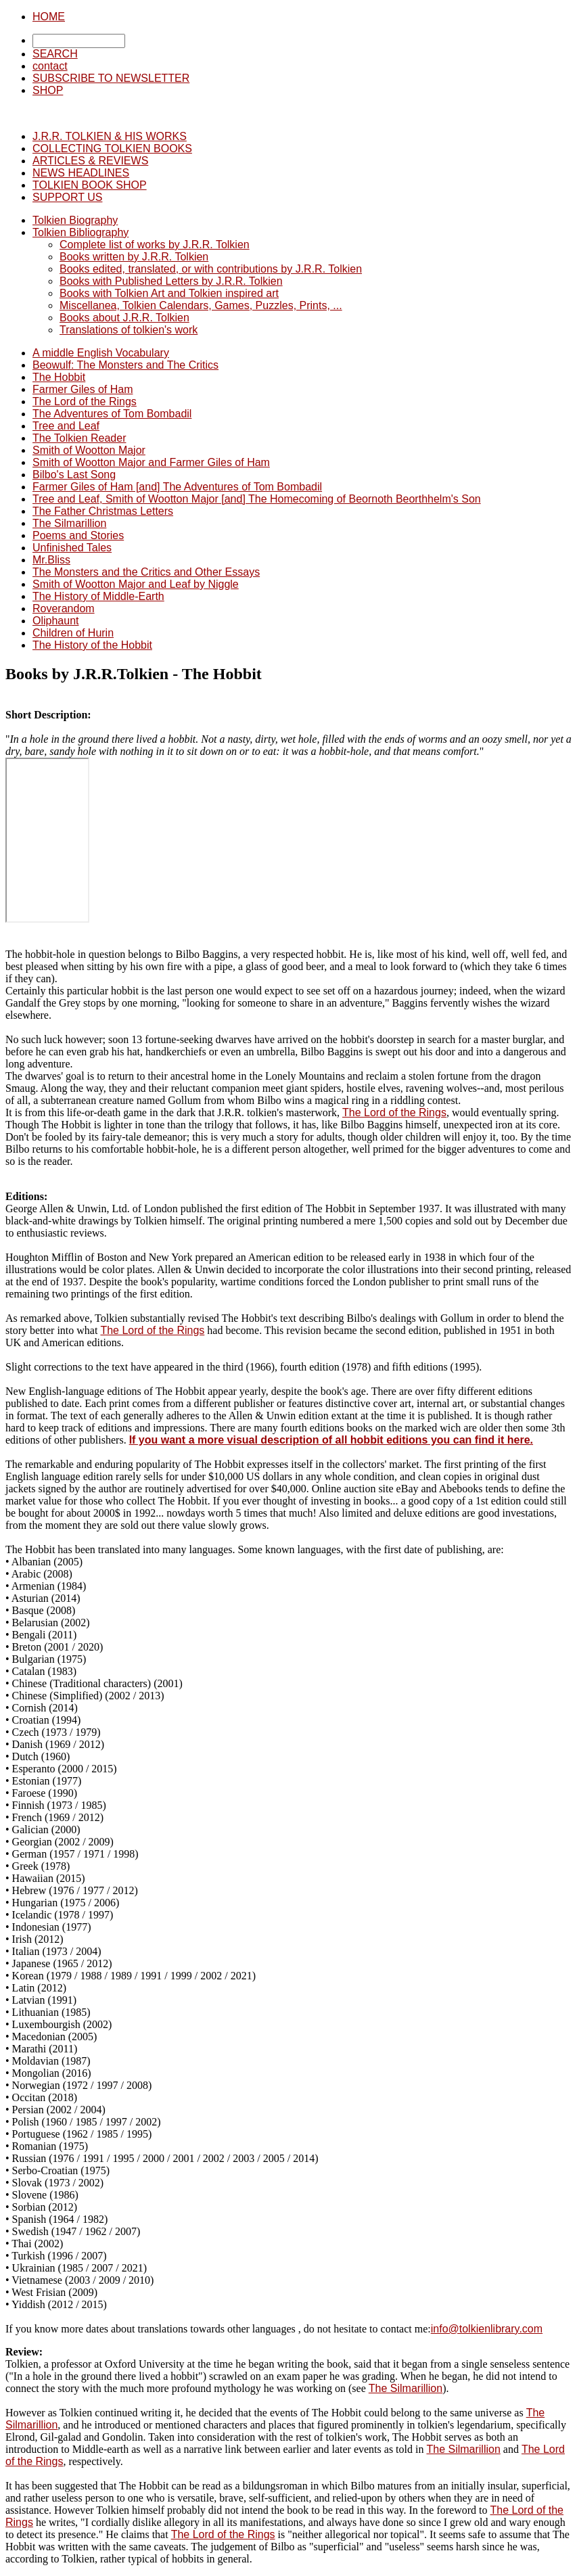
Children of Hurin (73, 633)
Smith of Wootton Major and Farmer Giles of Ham (151, 462)
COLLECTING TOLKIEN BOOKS (112, 148)
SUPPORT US (67, 197)
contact (50, 66)
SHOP (47, 90)
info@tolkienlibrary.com (487, 2328)
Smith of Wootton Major (88, 450)
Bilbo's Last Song (74, 474)
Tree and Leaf (65, 426)
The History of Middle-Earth (98, 596)
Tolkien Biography (75, 220)
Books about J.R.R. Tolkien (124, 317)
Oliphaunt (55, 620)
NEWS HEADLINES (80, 173)
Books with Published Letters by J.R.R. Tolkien (171, 281)
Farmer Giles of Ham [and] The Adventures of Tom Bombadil (177, 486)
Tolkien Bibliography (80, 232)
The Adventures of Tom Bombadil (111, 413)
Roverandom (63, 608)
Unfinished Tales (72, 547)
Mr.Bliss (51, 560)
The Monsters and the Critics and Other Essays (146, 572)
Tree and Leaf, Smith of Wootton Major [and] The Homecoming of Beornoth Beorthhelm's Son (256, 499)
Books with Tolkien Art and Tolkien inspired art (169, 293)
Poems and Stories (78, 535)
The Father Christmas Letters (102, 511)
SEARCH (55, 54)
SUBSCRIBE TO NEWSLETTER (110, 78)
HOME (48, 16)
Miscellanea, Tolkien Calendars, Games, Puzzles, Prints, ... (201, 305)
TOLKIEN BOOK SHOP (89, 185)
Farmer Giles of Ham (82, 389)
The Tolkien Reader (79, 438)
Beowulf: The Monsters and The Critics (125, 365)
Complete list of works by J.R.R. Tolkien (155, 244)
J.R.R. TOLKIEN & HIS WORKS (109, 136)
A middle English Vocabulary (100, 353)
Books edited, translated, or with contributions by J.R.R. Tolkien (211, 269)
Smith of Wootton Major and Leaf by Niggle (135, 584)
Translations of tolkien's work (129, 330)
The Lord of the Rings (84, 401)
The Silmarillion (69, 523)
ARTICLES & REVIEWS (90, 160)
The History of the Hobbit (92, 645)
